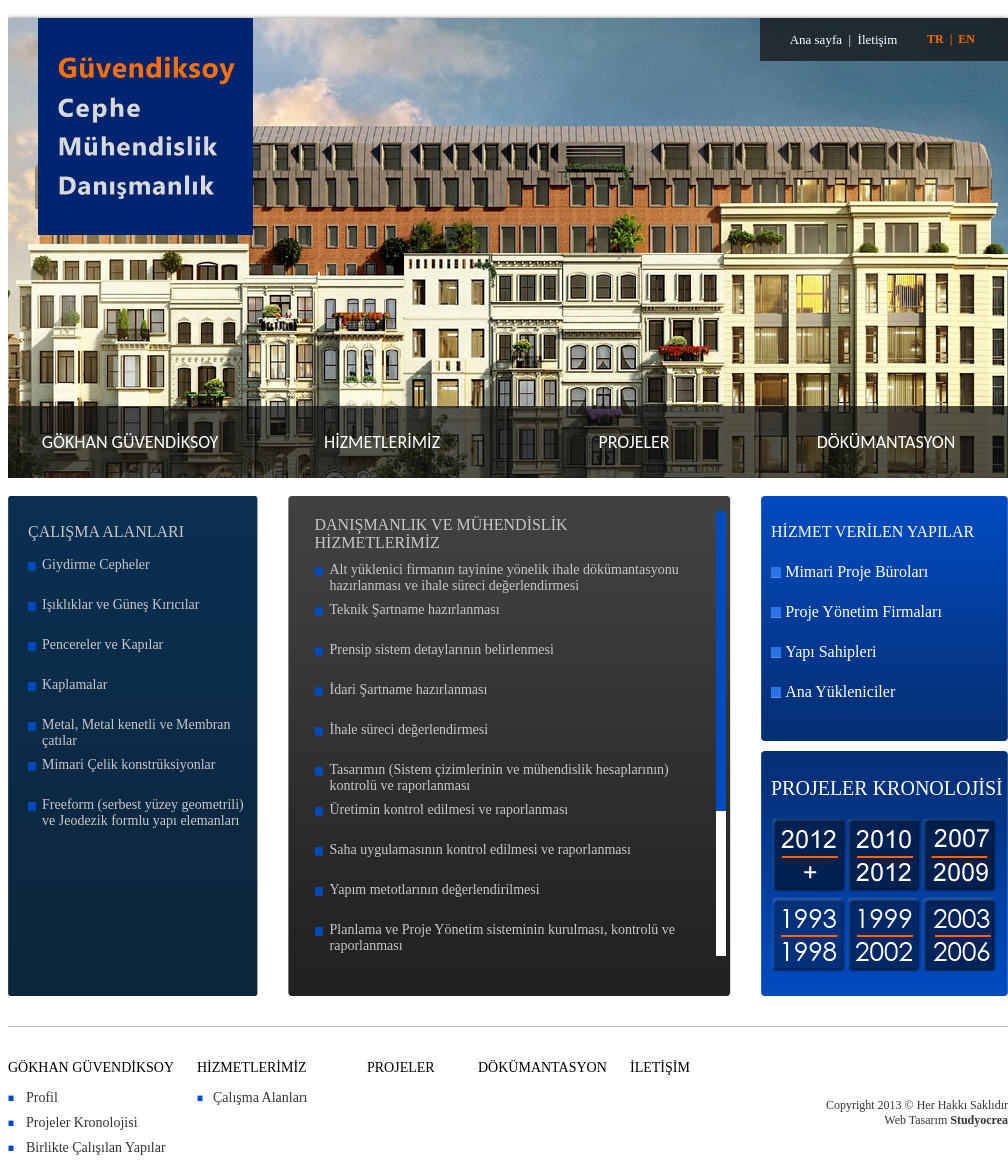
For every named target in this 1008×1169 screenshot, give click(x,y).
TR (935, 39)
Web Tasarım (915, 1120)
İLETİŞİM (660, 1067)
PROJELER (633, 442)
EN (966, 39)
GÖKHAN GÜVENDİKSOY (130, 442)
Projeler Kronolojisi (82, 1122)
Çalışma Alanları (260, 1097)
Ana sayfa (816, 39)
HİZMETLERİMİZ (382, 442)
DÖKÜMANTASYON (886, 442)
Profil (42, 1097)
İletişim (878, 39)
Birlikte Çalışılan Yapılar (96, 1147)
